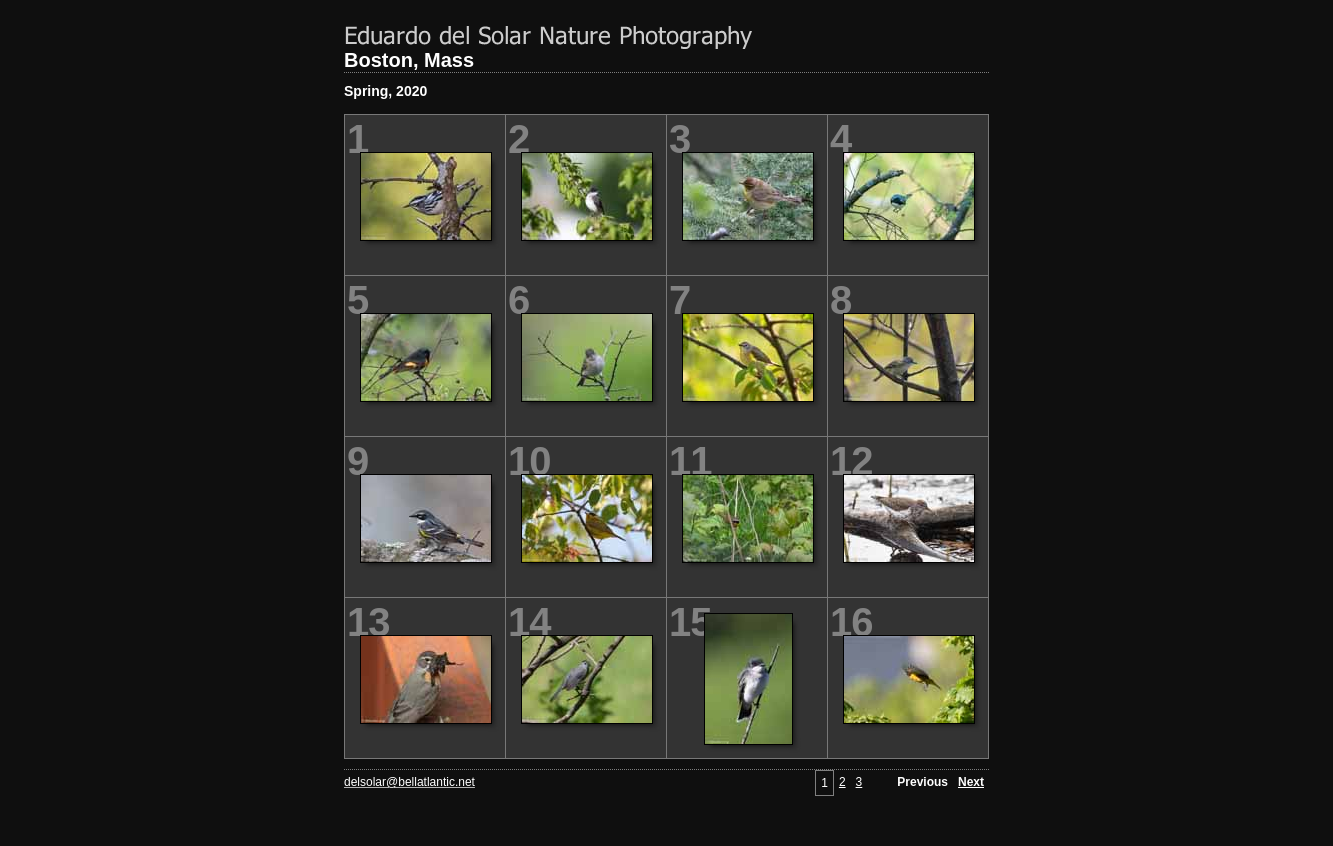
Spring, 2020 (385, 91)
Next (971, 782)
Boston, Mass (409, 60)
